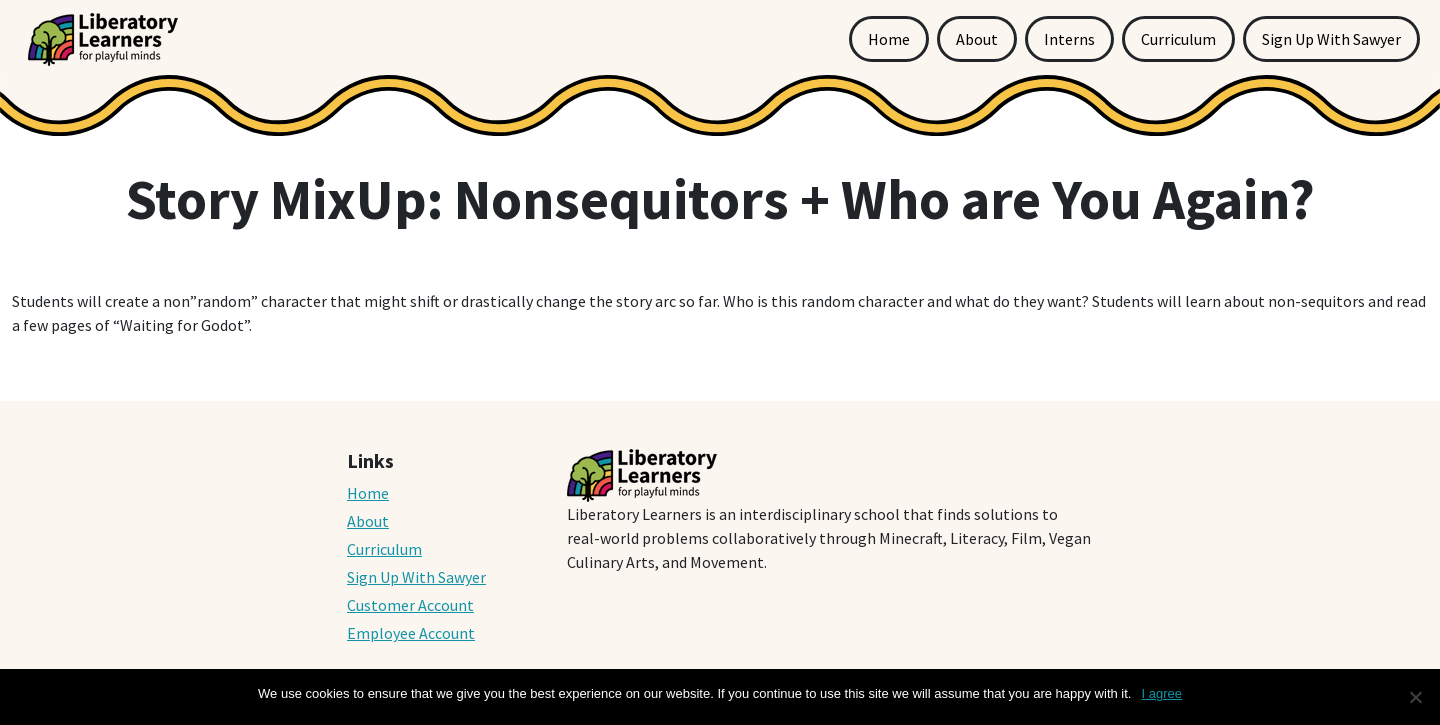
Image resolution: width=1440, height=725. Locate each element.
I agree (1161, 693)
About (977, 39)
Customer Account (410, 605)
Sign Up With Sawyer (1331, 39)
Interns (1069, 39)
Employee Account (411, 633)
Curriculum (1178, 39)
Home (889, 39)
